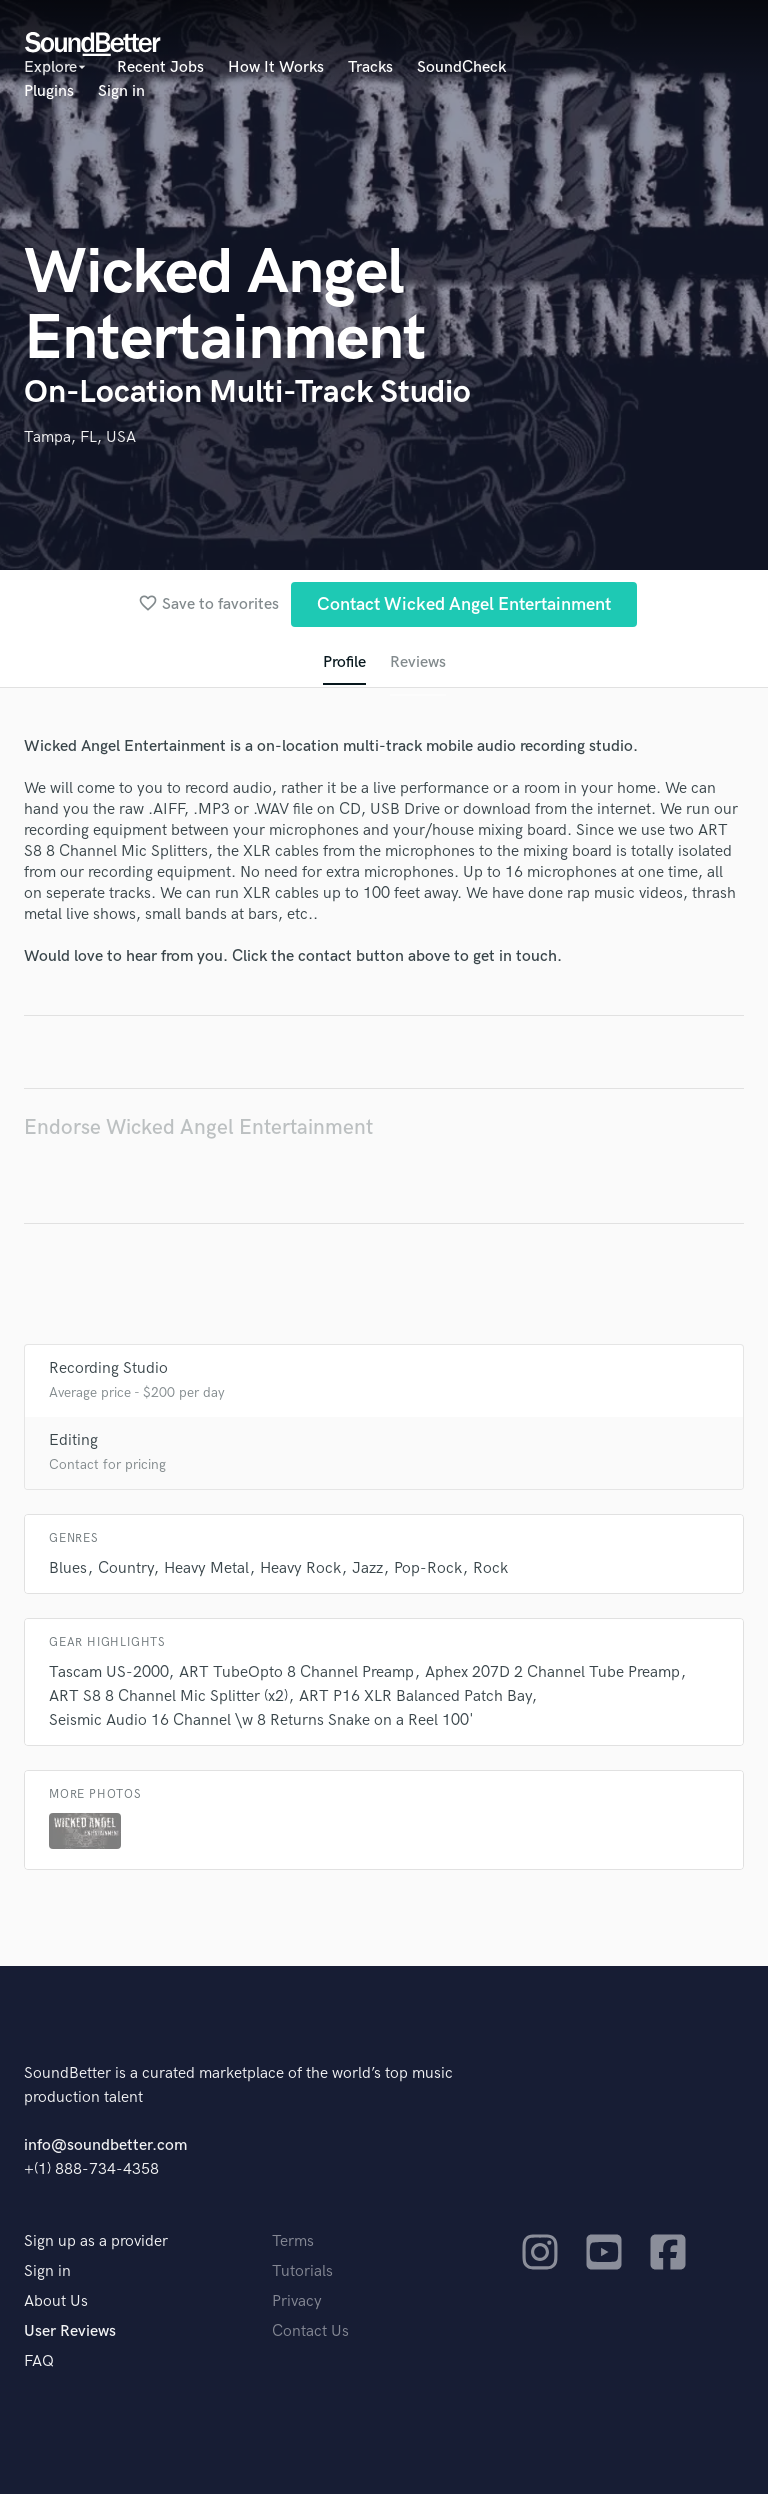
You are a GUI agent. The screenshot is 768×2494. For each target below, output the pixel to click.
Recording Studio (108, 1368)
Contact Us (310, 2331)
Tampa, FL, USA (80, 437)
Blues (68, 1568)
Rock (490, 1568)
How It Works (276, 67)
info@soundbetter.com (105, 2145)
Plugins (49, 91)
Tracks (370, 67)
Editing (73, 1440)
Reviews (418, 662)
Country (125, 1568)
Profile (344, 662)
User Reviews (70, 2331)
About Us (56, 2301)
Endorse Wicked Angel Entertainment (198, 1127)
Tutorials (302, 2271)
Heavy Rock (300, 1568)
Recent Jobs (160, 67)
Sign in (121, 91)
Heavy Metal (206, 1568)
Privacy (297, 2301)
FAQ (39, 2361)
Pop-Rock (428, 1568)
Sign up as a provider (96, 2241)
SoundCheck (461, 67)
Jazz (367, 1568)
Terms (293, 2241)
